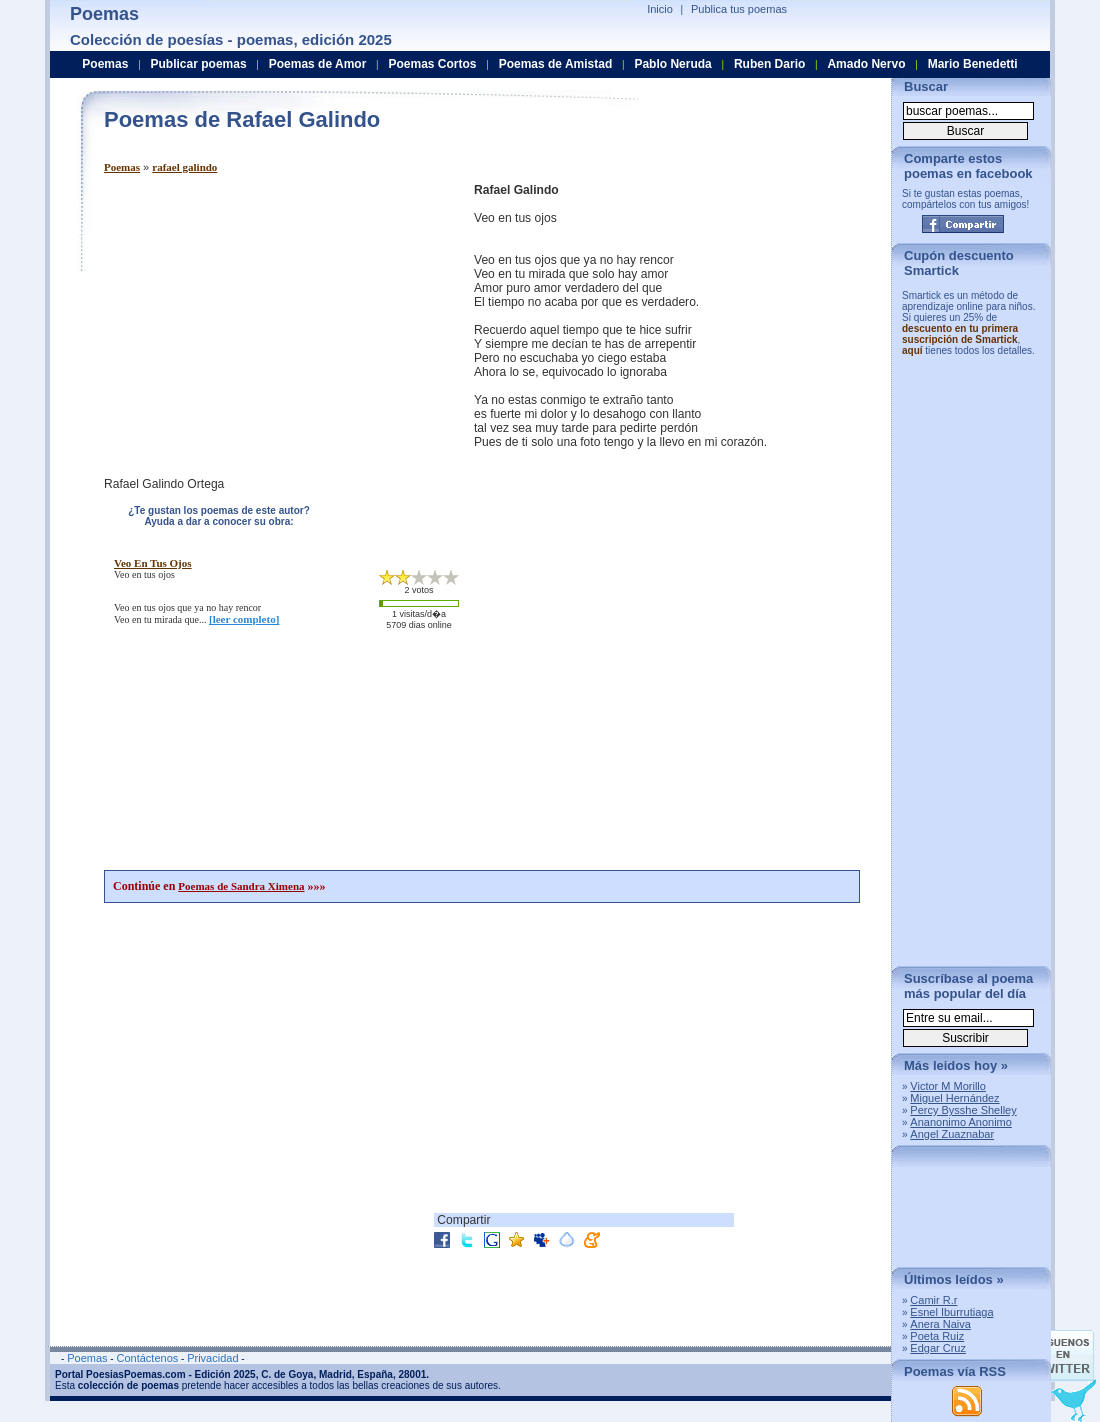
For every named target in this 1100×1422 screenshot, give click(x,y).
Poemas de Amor (318, 64)
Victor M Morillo (948, 1086)
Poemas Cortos (432, 64)
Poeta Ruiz (937, 1336)
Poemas (122, 167)
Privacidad (212, 1358)
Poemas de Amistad (556, 64)
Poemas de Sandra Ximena (241, 886)
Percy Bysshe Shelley (963, 1110)
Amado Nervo (866, 64)
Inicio (660, 9)
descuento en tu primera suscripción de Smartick (960, 334)
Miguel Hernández (954, 1098)
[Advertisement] (272, 323)
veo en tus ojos (153, 563)
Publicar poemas (199, 64)
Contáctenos (147, 1358)
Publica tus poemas (739, 9)
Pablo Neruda (672, 64)
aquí (912, 350)
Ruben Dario (769, 64)
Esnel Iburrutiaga (951, 1312)
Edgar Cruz (938, 1348)
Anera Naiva (940, 1324)
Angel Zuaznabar (952, 1134)
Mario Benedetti (973, 64)
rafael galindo (184, 167)
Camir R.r (933, 1300)
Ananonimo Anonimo (961, 1122)
